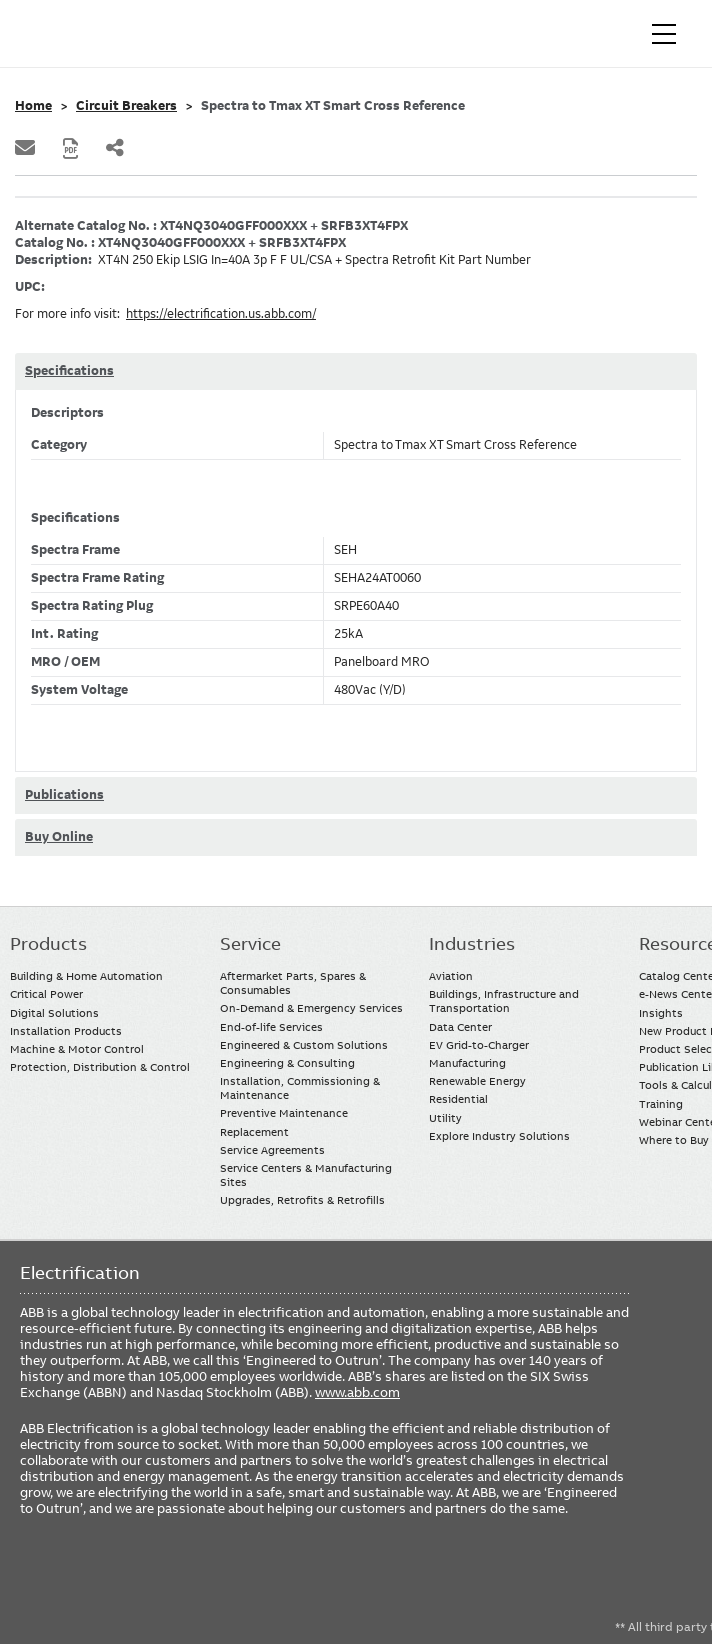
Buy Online (59, 837)
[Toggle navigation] (664, 34)
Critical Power (46, 994)
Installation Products (66, 1031)
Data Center (460, 1027)
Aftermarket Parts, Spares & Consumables (293, 983)
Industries (472, 944)
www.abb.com (357, 1392)
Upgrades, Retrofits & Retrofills (302, 1200)
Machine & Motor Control (77, 1049)
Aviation (451, 976)
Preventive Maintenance (284, 1113)
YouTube (115, 1576)
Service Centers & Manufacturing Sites (306, 1175)
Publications (64, 795)
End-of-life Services (271, 1027)
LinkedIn (76, 1576)
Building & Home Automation (86, 976)
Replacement (254, 1132)
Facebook (37, 1576)
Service (250, 944)
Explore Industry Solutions (499, 1136)
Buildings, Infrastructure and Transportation (504, 1001)
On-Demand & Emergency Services (311, 1008)
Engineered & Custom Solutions (304, 1045)
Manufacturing (467, 1063)
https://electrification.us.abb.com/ (221, 314)
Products (48, 944)
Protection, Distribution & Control (100, 1067)
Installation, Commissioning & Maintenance (300, 1088)
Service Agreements (272, 1150)
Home (33, 106)
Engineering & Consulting (287, 1063)
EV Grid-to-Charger (479, 1045)
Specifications (69, 371)
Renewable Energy (477, 1081)
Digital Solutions (54, 1013)
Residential (458, 1099)
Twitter (154, 1576)
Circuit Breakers (126, 106)
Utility (445, 1118)
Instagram (193, 1576)
